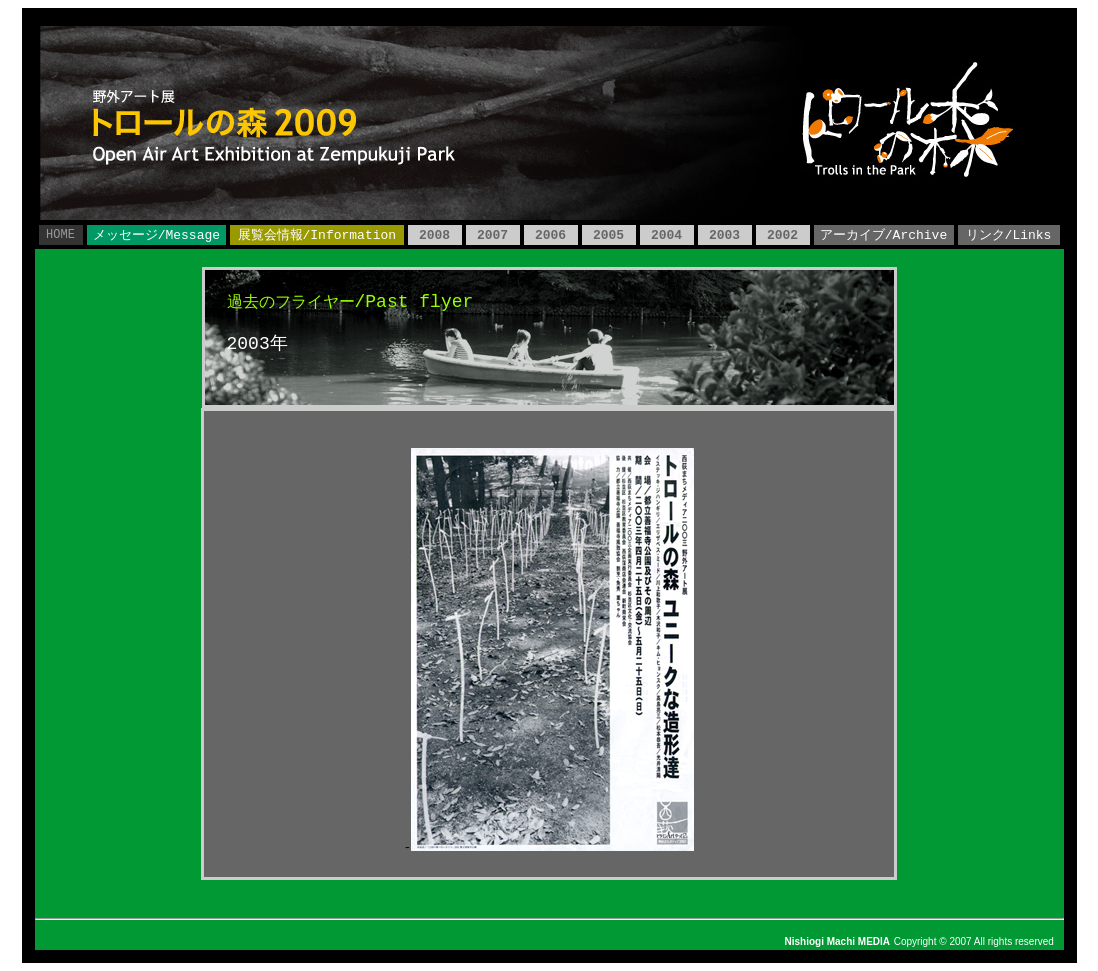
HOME (60, 235)
